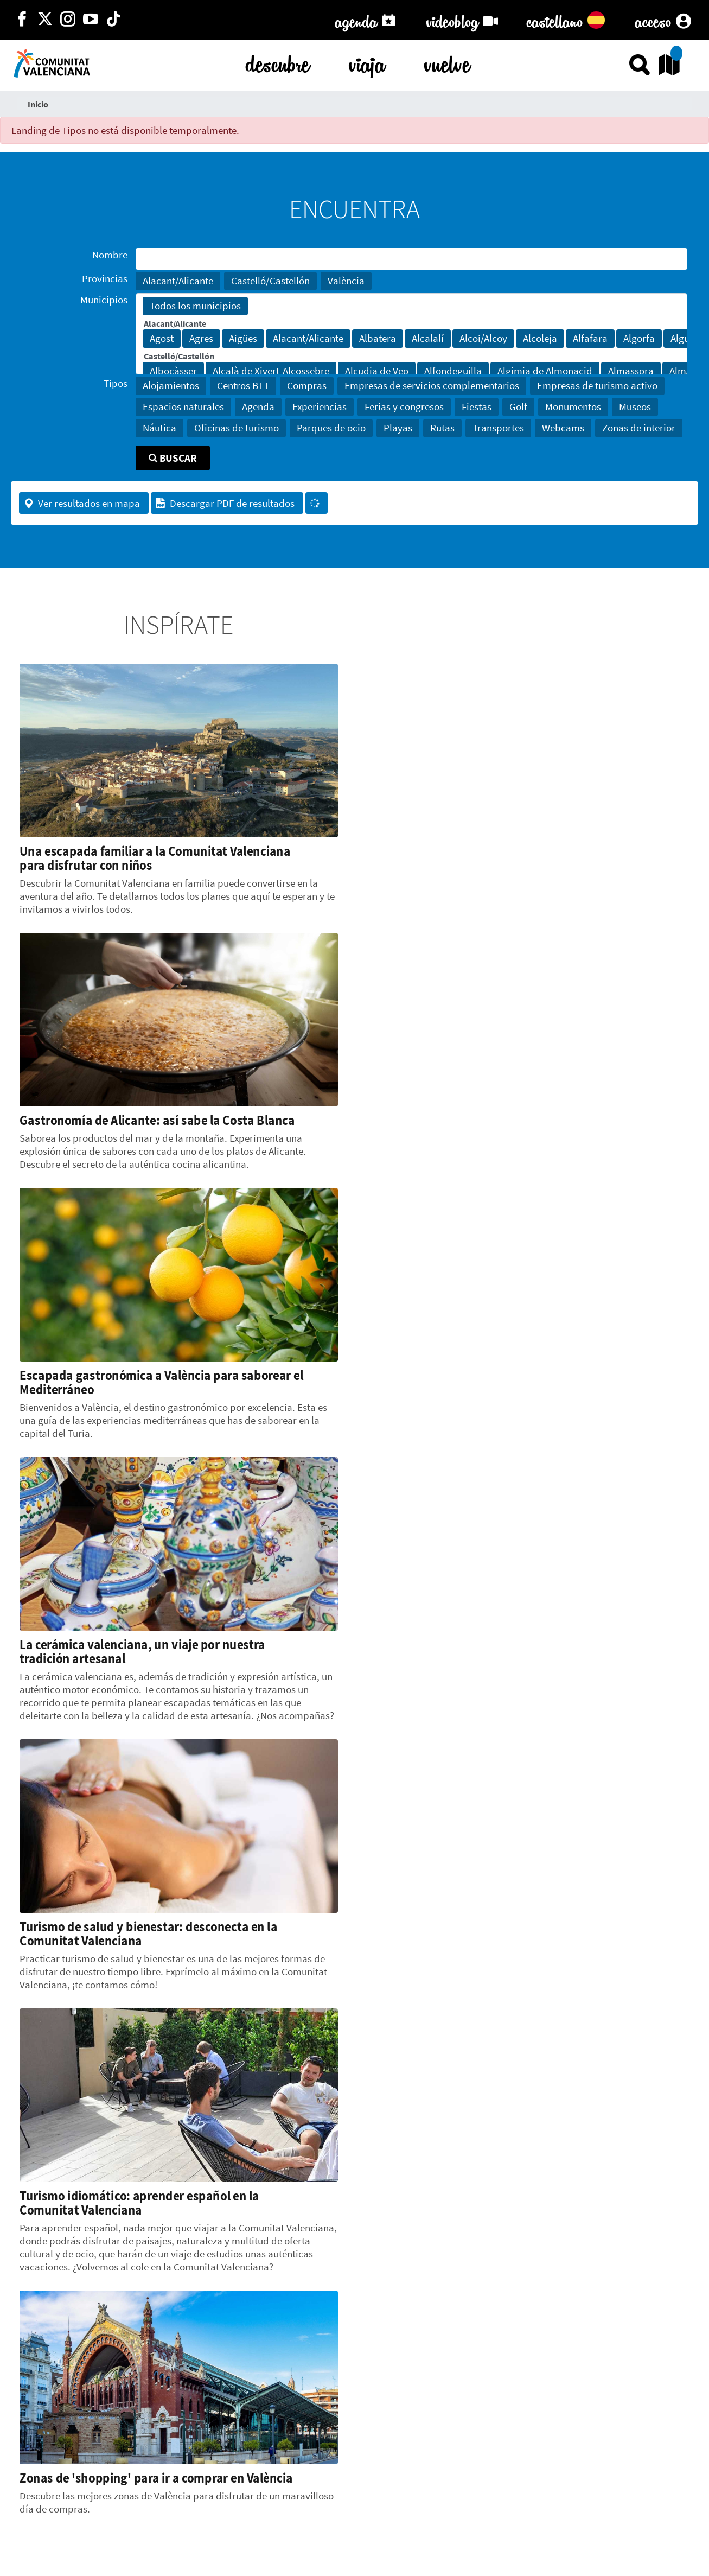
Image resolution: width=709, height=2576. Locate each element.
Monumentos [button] (573, 406)
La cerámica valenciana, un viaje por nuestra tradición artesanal (142, 1651)
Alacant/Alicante (308, 338)
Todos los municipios (195, 306)
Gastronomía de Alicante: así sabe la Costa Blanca (157, 1120)
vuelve (447, 62)
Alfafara (590, 338)
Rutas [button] (442, 427)
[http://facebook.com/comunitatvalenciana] (22, 20)
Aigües (243, 338)
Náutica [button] (159, 427)
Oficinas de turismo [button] (236, 427)
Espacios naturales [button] (183, 406)
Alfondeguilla (453, 371)
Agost (162, 338)
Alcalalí (428, 338)
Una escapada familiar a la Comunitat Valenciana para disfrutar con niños (155, 858)
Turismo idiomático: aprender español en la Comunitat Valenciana (139, 2202)
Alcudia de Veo (377, 371)
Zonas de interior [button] (638, 427)
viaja (367, 62)
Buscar (173, 458)
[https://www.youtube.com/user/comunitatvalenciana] (90, 20)
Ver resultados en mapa (81, 503)
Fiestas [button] (476, 406)
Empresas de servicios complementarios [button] (431, 385)
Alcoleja (540, 338)
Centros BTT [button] (243, 385)
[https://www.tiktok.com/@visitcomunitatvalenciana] (113, 20)
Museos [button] (635, 406)
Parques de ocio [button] (331, 427)
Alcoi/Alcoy (483, 338)
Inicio (38, 104)
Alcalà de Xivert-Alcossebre (271, 371)
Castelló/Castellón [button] (270, 280)
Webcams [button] (563, 427)
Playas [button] (398, 427)
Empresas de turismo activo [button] (597, 385)
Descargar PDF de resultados (225, 503)
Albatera (377, 338)
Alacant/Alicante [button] (178, 280)
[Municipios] (411, 333)
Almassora (631, 371)
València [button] (346, 280)
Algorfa (639, 338)
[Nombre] (411, 259)
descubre (278, 62)
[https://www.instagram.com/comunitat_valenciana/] (67, 20)
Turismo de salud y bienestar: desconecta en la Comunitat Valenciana (148, 1933)
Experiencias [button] (319, 406)
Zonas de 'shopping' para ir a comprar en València (156, 2477)
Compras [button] (307, 385)
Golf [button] (518, 406)
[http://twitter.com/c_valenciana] (45, 20)
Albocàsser (173, 371)
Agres (201, 338)
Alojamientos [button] (171, 385)
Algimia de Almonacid (544, 371)
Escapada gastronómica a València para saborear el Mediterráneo (161, 1382)
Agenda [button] (258, 406)
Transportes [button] (498, 427)
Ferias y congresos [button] (404, 406)
